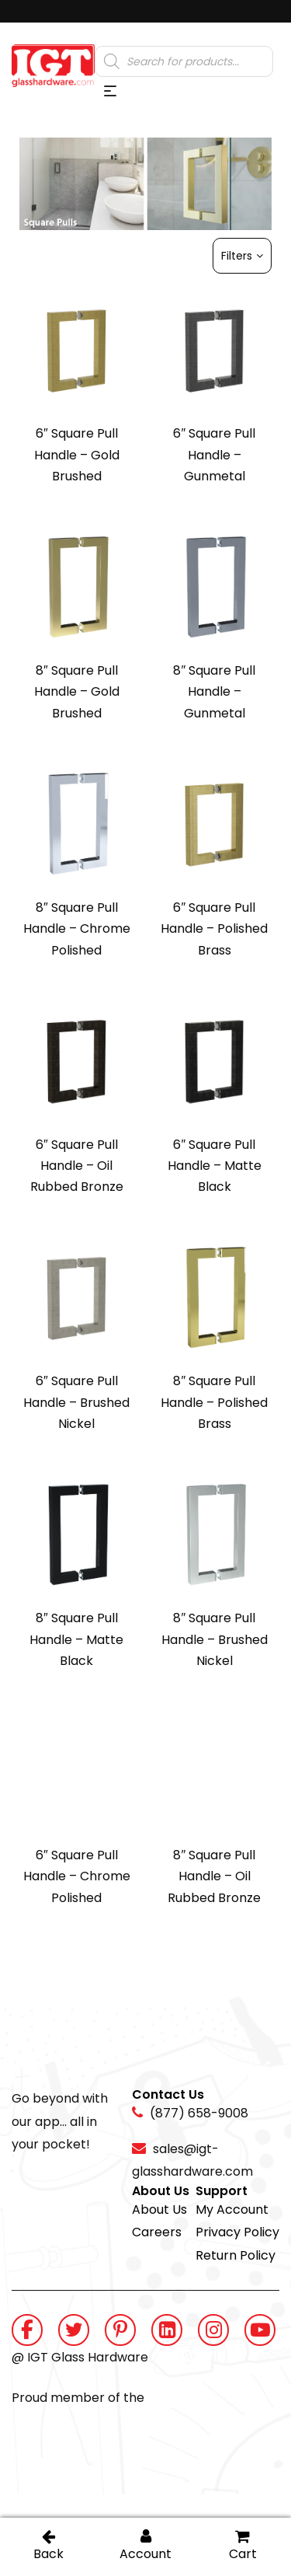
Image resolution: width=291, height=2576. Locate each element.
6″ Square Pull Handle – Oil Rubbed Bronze (76, 1166)
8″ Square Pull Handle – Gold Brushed (77, 691)
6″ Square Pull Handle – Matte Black (215, 1166)
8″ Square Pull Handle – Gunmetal (214, 691)
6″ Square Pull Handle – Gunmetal (214, 454)
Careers (157, 2232)
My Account (232, 2209)
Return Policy (235, 2255)
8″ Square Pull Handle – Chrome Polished (76, 929)
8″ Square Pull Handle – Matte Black (76, 1639)
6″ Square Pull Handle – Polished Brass (214, 929)
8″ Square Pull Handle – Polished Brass (214, 1402)
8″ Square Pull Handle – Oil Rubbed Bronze (214, 1876)
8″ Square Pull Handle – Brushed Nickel (214, 1639)
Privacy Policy (237, 2232)
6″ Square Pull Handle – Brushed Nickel (76, 1402)
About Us (159, 2209)
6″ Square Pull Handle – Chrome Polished (76, 1876)
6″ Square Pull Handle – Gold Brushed (77, 454)
